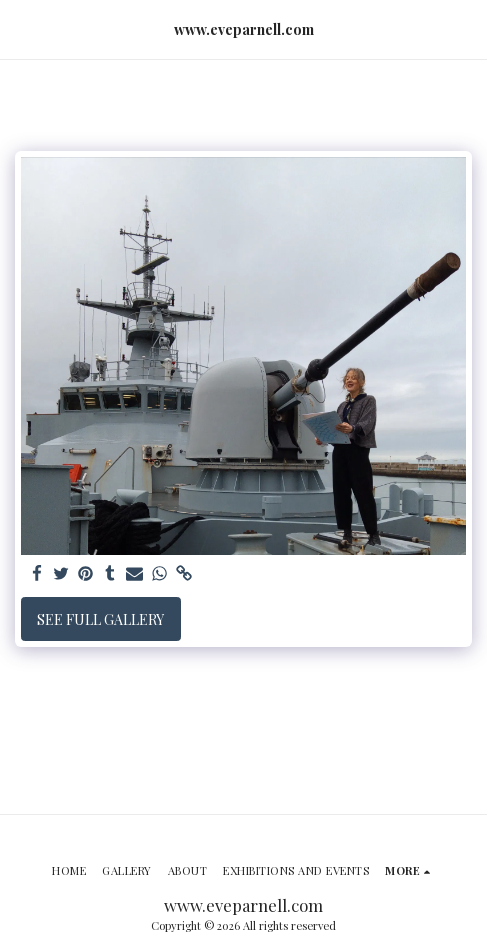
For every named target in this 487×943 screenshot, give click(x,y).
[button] (22, 28)
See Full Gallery (100, 619)
